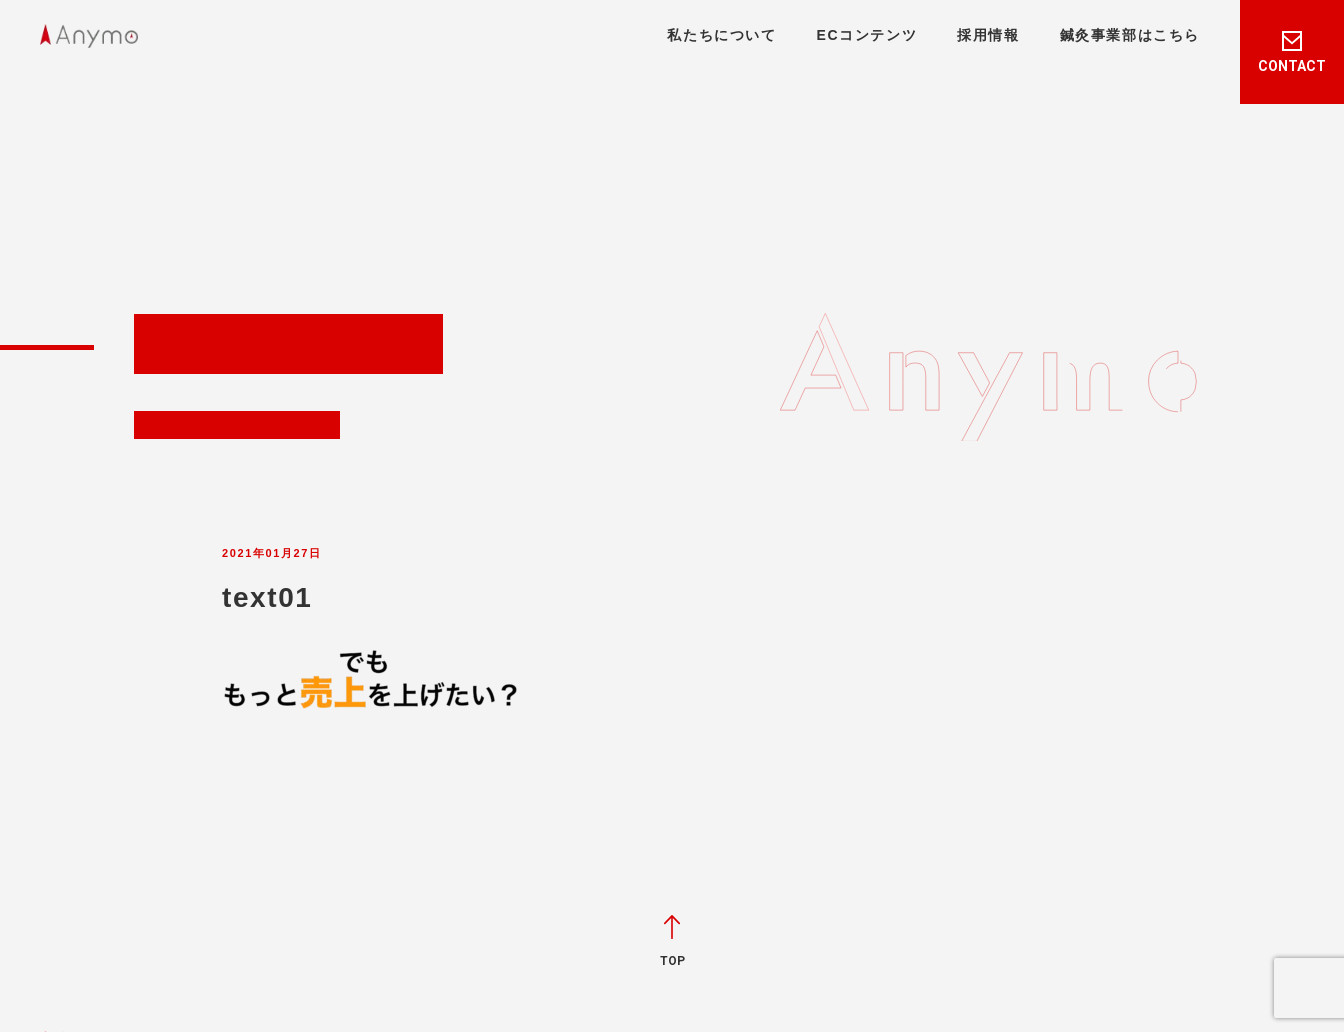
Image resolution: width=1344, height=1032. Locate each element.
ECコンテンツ (867, 35)
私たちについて (721, 35)
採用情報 (988, 35)
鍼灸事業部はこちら (1130, 35)
